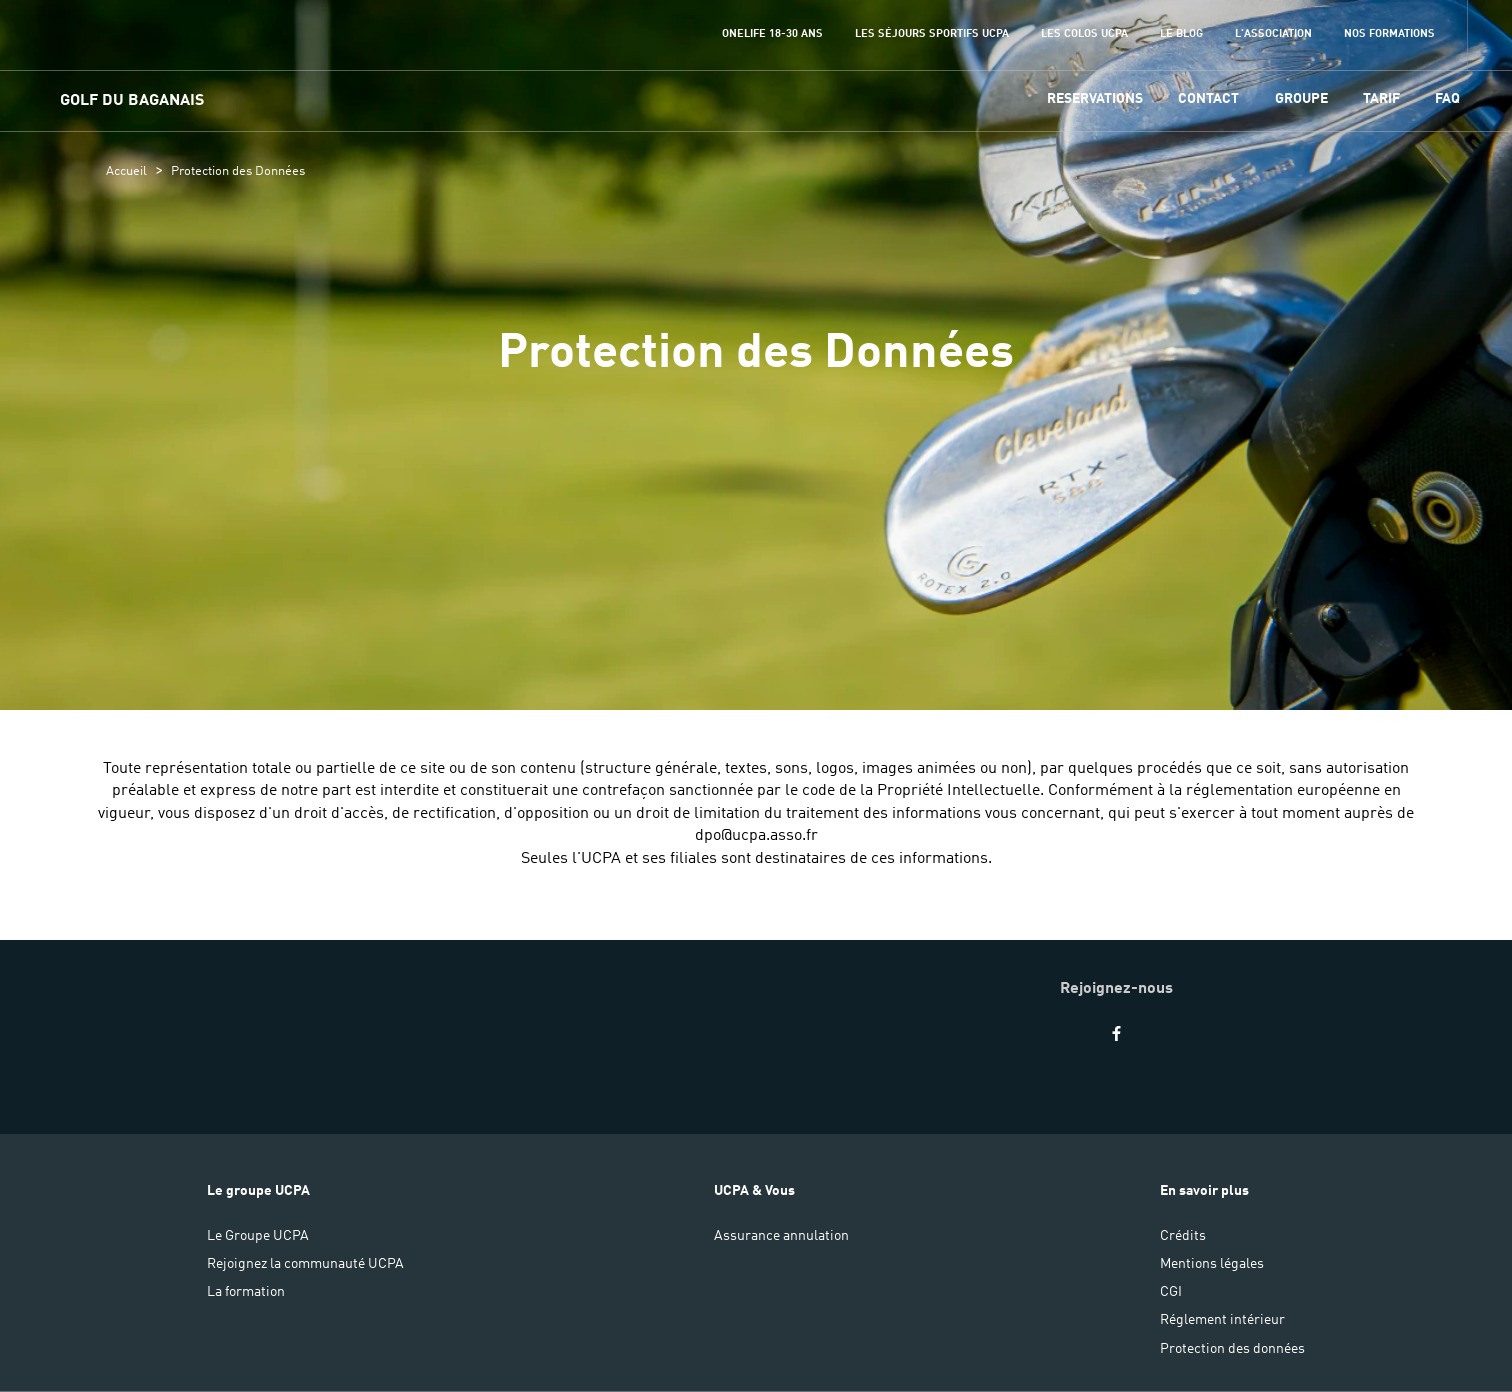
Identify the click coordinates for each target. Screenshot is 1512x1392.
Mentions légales (1212, 1264)
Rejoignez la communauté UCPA (305, 1264)
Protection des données (1232, 1349)
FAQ (1447, 99)
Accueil (126, 171)
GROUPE (1301, 99)
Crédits (1183, 1236)
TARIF (1381, 99)
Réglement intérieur (1222, 1320)
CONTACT (1208, 99)
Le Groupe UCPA (258, 1236)
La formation (246, 1292)
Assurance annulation (781, 1236)
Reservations (1095, 99)
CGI (1171, 1292)
